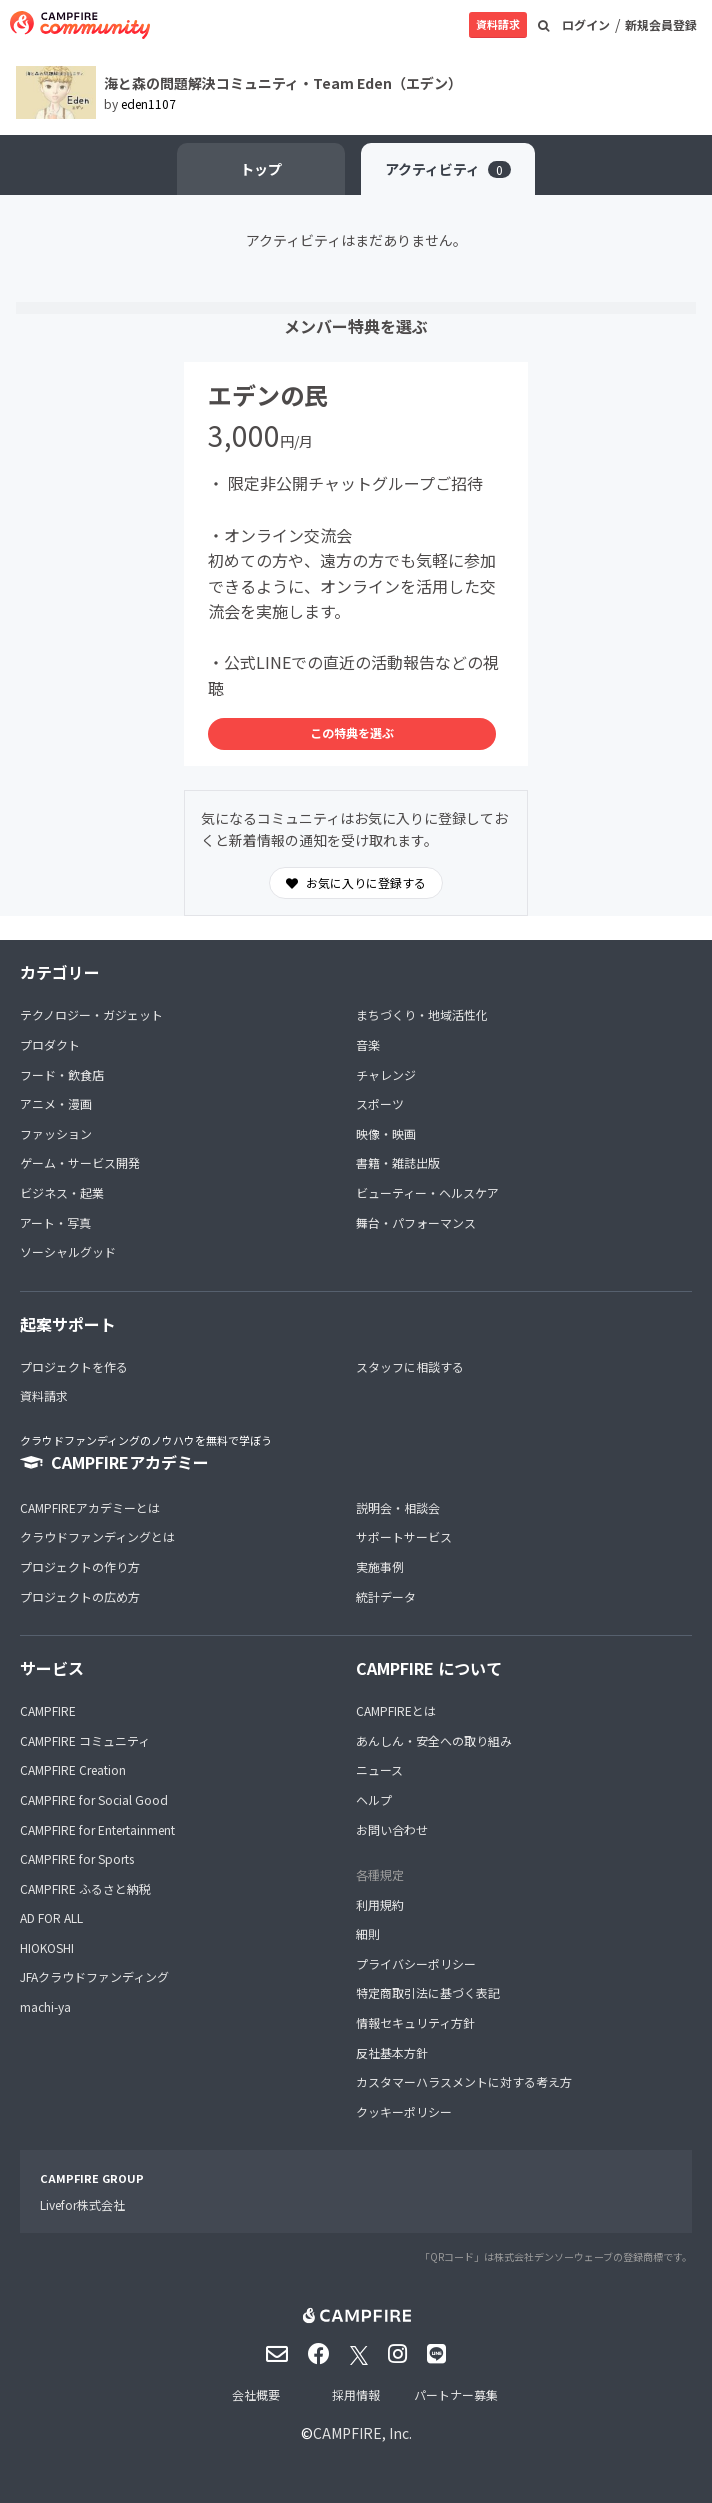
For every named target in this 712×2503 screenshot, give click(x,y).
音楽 (368, 1044)
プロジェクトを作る (74, 1366)
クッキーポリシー (404, 2111)
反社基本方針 (392, 2052)
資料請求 (498, 24)
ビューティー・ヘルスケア (427, 1192)
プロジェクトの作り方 (80, 1566)
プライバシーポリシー (416, 1963)
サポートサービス (404, 1536)
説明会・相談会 (398, 1507)
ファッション (56, 1133)
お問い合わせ (392, 1829)
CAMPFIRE (48, 1710)
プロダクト (50, 1044)
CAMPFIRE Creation (73, 1769)
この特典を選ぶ (352, 732)
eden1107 (148, 103)
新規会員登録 (661, 24)
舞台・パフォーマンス (416, 1222)
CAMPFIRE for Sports (77, 1858)
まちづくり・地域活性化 (422, 1014)
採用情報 (356, 2394)
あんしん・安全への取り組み (434, 1740)
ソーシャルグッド (68, 1251)
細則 (368, 1933)
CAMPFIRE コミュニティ (85, 1740)
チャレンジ (386, 1074)
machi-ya (45, 2006)
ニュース (379, 1769)
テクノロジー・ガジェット (91, 1014)
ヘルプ (374, 1799)
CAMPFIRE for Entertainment (97, 1829)
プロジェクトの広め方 (80, 1596)
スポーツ (380, 1103)
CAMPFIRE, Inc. (362, 2433)
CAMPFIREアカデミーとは (90, 1507)
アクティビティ (448, 169)
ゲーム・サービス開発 (80, 1162)
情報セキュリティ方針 (415, 2022)
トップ (261, 169)
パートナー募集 (456, 2394)
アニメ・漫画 (56, 1103)
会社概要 (256, 2394)
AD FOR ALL (51, 1917)
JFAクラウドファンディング (94, 1976)
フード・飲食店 (62, 1074)
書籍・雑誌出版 (398, 1162)
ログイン (586, 24)
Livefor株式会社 (82, 2204)
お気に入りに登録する (356, 883)
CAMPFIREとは (396, 1710)
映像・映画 (386, 1133)
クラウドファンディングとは (97, 1536)
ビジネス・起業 (62, 1192)
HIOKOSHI (47, 1947)
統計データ (386, 1596)
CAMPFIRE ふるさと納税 (85, 1888)
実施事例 (380, 1566)
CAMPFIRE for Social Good (94, 1799)
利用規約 (380, 1904)
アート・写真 (55, 1222)
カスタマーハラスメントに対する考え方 (464, 2081)
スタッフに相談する (410, 1366)
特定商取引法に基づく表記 (428, 1992)
